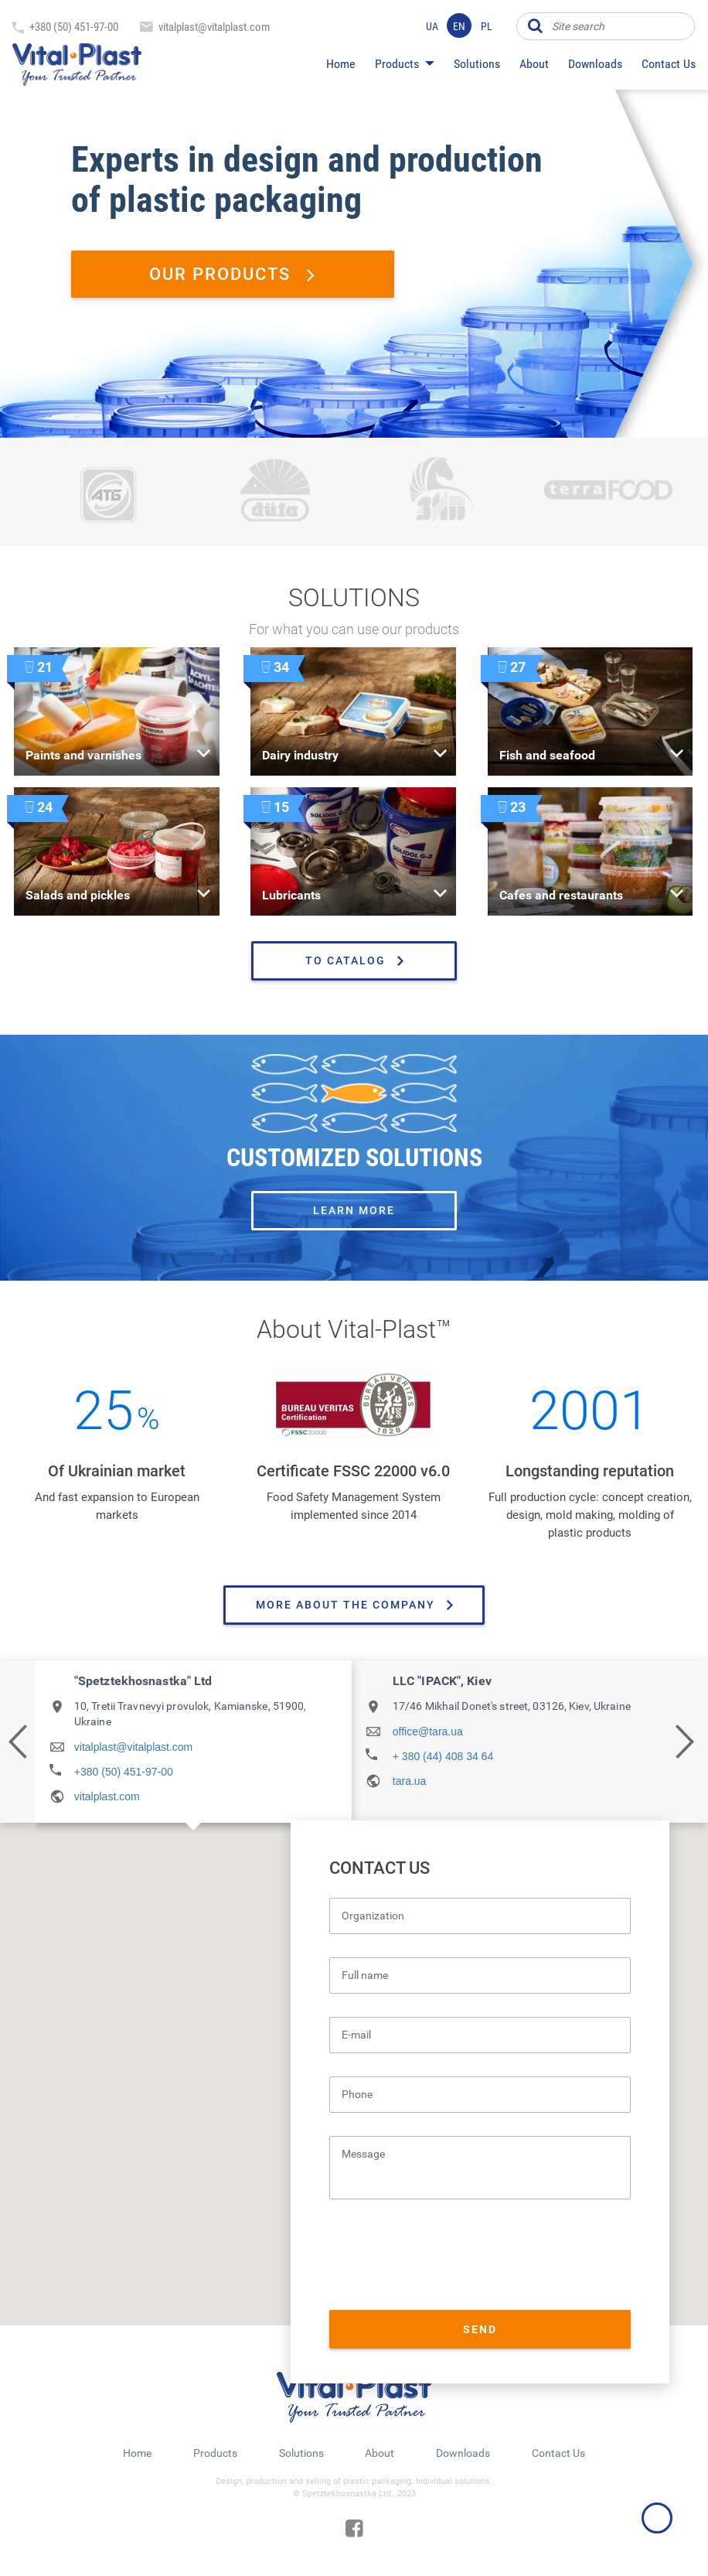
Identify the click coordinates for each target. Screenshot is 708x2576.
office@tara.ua (428, 1731)
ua (432, 26)
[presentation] (446, 2256)
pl (486, 26)
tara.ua (410, 1781)
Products (397, 63)
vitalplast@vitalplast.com (214, 27)
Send (480, 2329)
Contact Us (669, 63)
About (534, 63)
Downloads (595, 63)
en (459, 26)
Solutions (477, 63)
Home (341, 63)
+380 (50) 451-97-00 (73, 27)
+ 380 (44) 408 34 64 (443, 1756)
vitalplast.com (107, 1796)
